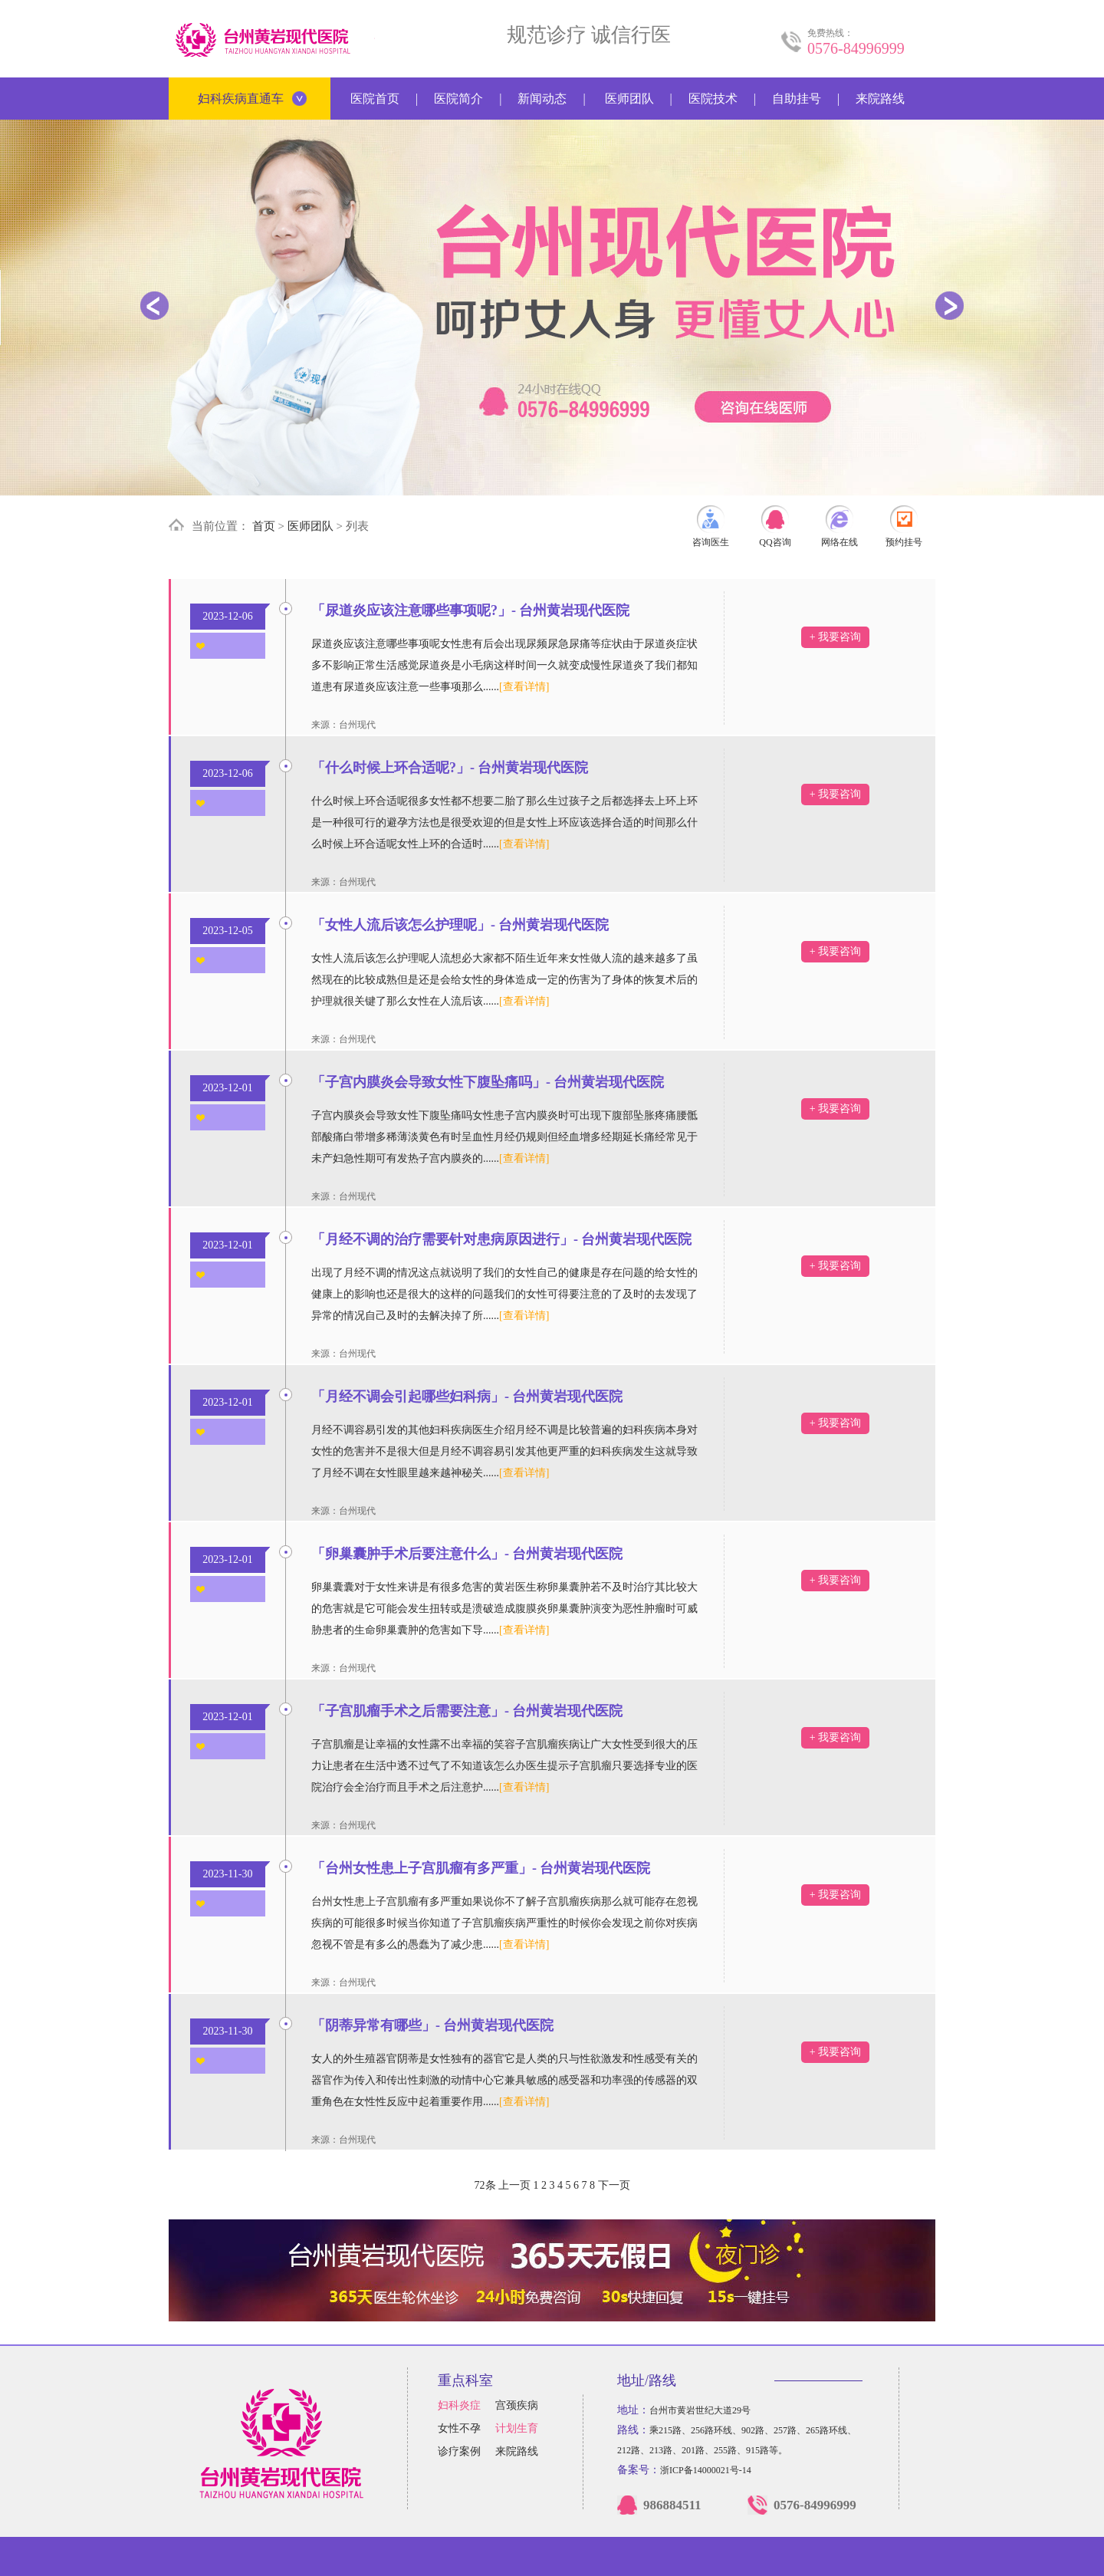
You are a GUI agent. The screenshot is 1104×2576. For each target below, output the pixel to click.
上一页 (514, 2185)
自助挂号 (796, 98)
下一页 (614, 2185)
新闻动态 (542, 98)
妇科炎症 (459, 2405)
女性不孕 (459, 2428)
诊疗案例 (459, 2451)
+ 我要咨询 (835, 637)
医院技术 (713, 98)
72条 (485, 2185)
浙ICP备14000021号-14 (705, 2470)
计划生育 (516, 2428)
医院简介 (458, 98)
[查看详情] (524, 687)
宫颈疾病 (516, 2405)
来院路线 (880, 98)
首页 (263, 526)
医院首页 (374, 98)
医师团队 (629, 98)
